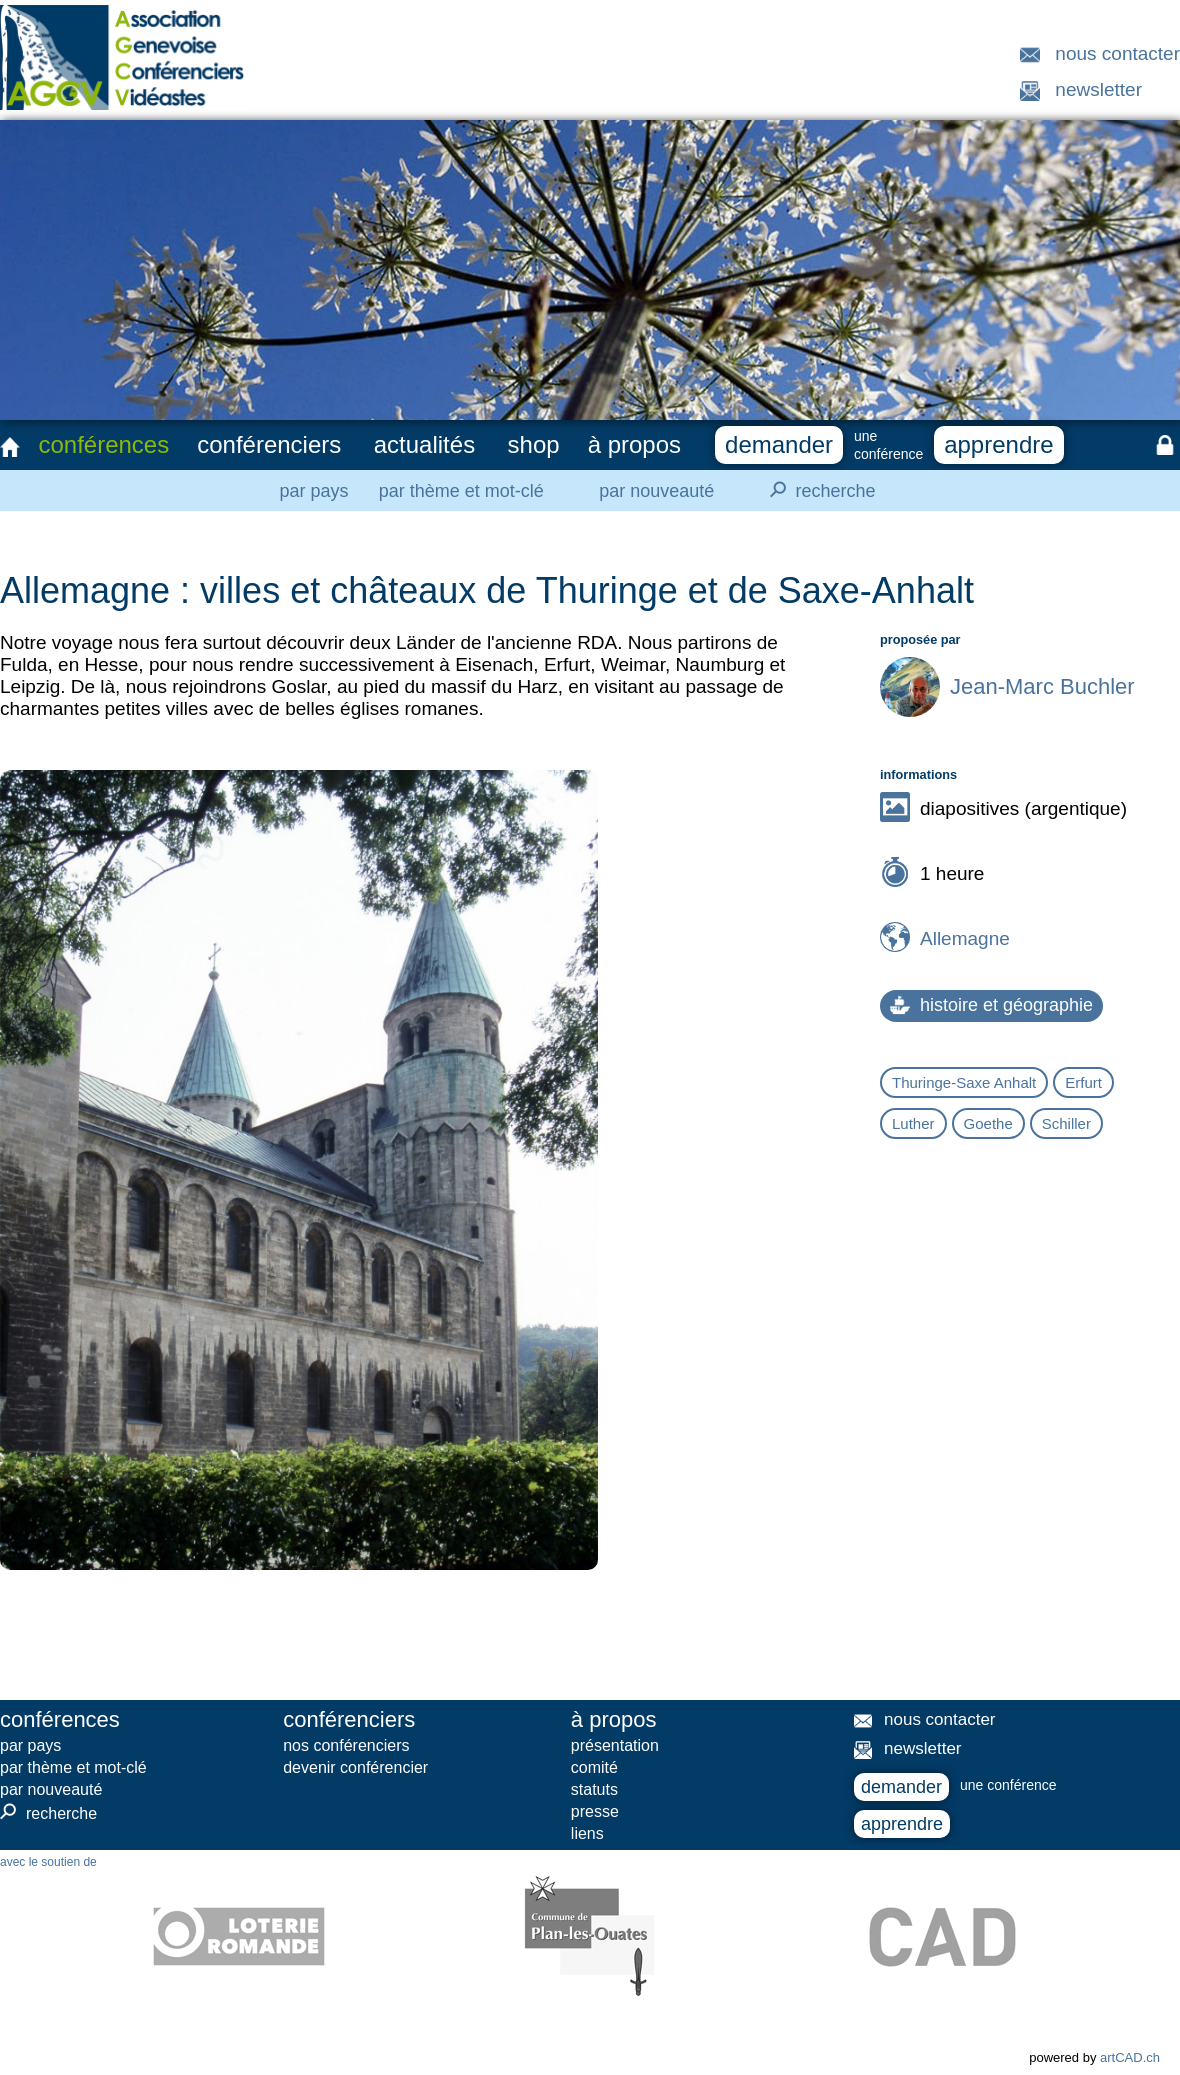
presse (595, 1811)
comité (594, 1767)
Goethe (988, 1123)
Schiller (1066, 1123)
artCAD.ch (1130, 2057)
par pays (313, 491)
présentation (615, 1745)
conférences (103, 444)
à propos (634, 444)
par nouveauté (656, 491)
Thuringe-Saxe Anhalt (964, 1082)
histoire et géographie (991, 1005)
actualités (424, 444)
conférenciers (269, 444)
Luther (913, 1123)
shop (534, 444)
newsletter (1098, 89)
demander (779, 444)
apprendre (998, 444)
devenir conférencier (355, 1767)
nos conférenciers (346, 1745)
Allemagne (965, 938)
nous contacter (1117, 53)
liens (587, 1833)
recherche (817, 490)
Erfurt (1083, 1082)
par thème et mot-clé (461, 491)
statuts (594, 1789)
